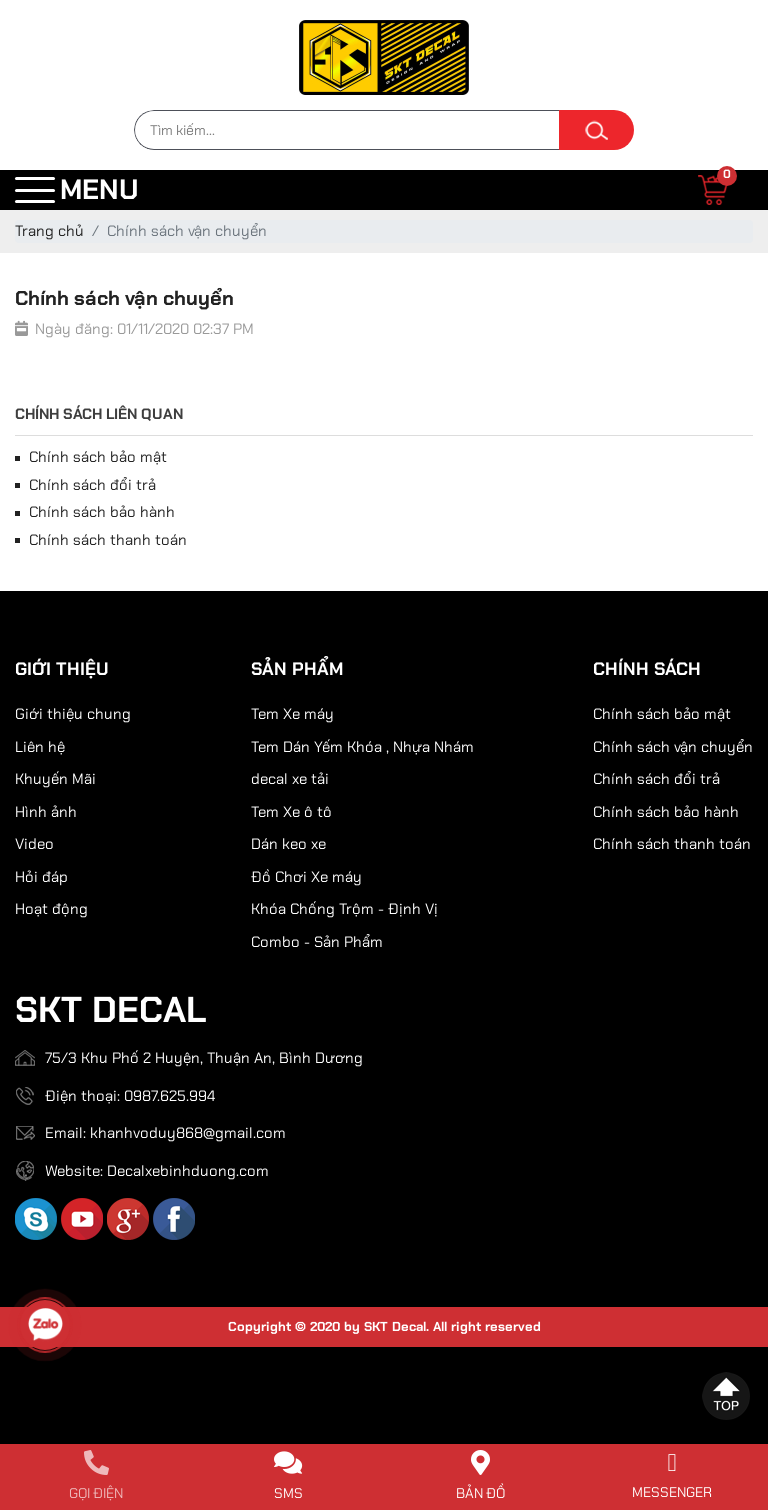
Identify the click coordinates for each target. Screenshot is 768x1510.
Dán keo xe (288, 844)
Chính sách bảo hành (95, 512)
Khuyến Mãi (55, 779)
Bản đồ (480, 1493)
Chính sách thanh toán (101, 540)
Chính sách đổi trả (85, 485)
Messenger (672, 1492)
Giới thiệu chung (73, 714)
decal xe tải (290, 779)
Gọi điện (96, 1493)
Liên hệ (40, 747)
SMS (288, 1493)
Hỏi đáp (41, 877)
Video (34, 844)
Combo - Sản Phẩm (317, 942)
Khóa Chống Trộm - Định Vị (344, 909)
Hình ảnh (46, 812)
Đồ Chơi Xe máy (306, 877)
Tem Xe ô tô (291, 812)
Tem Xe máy (292, 714)
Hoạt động (51, 909)
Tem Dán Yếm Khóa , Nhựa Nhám (362, 747)
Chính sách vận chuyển (673, 747)
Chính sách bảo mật (91, 457)
